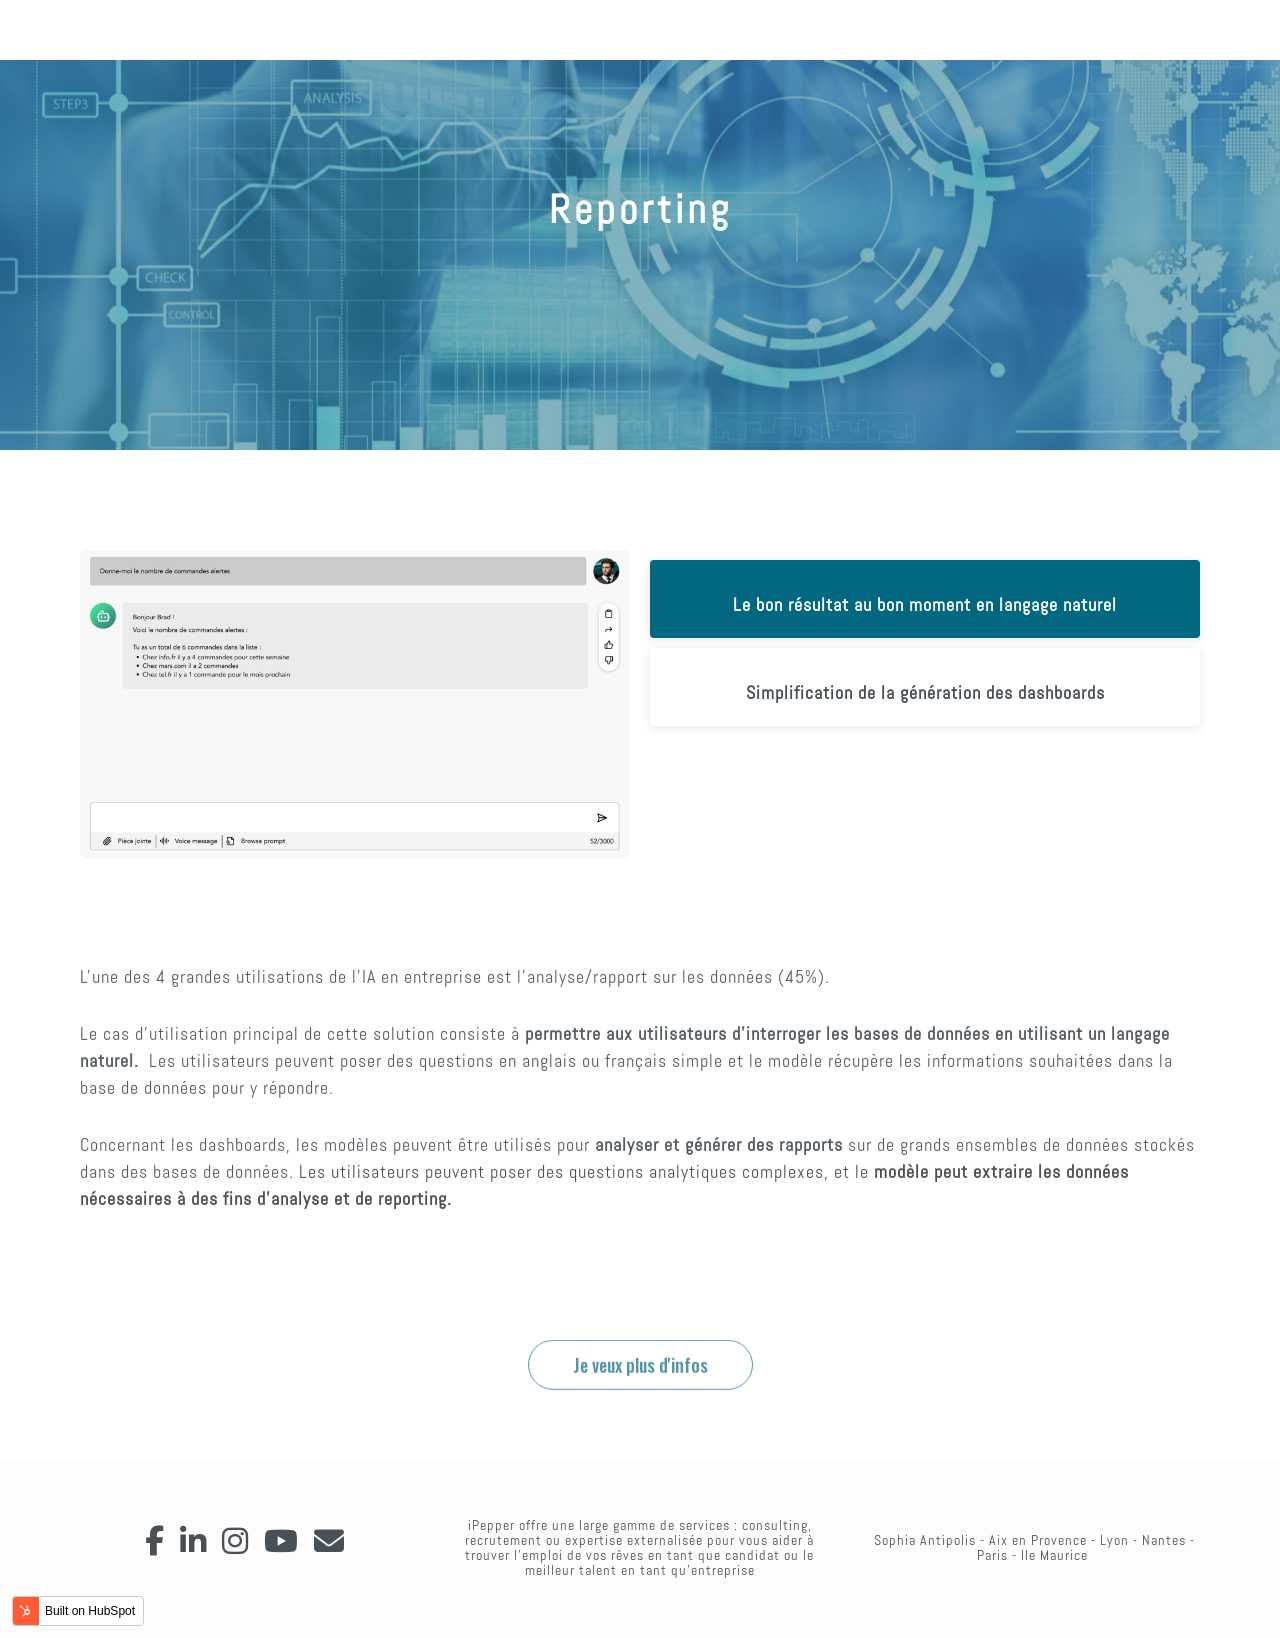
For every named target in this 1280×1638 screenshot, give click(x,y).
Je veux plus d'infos (640, 1423)
